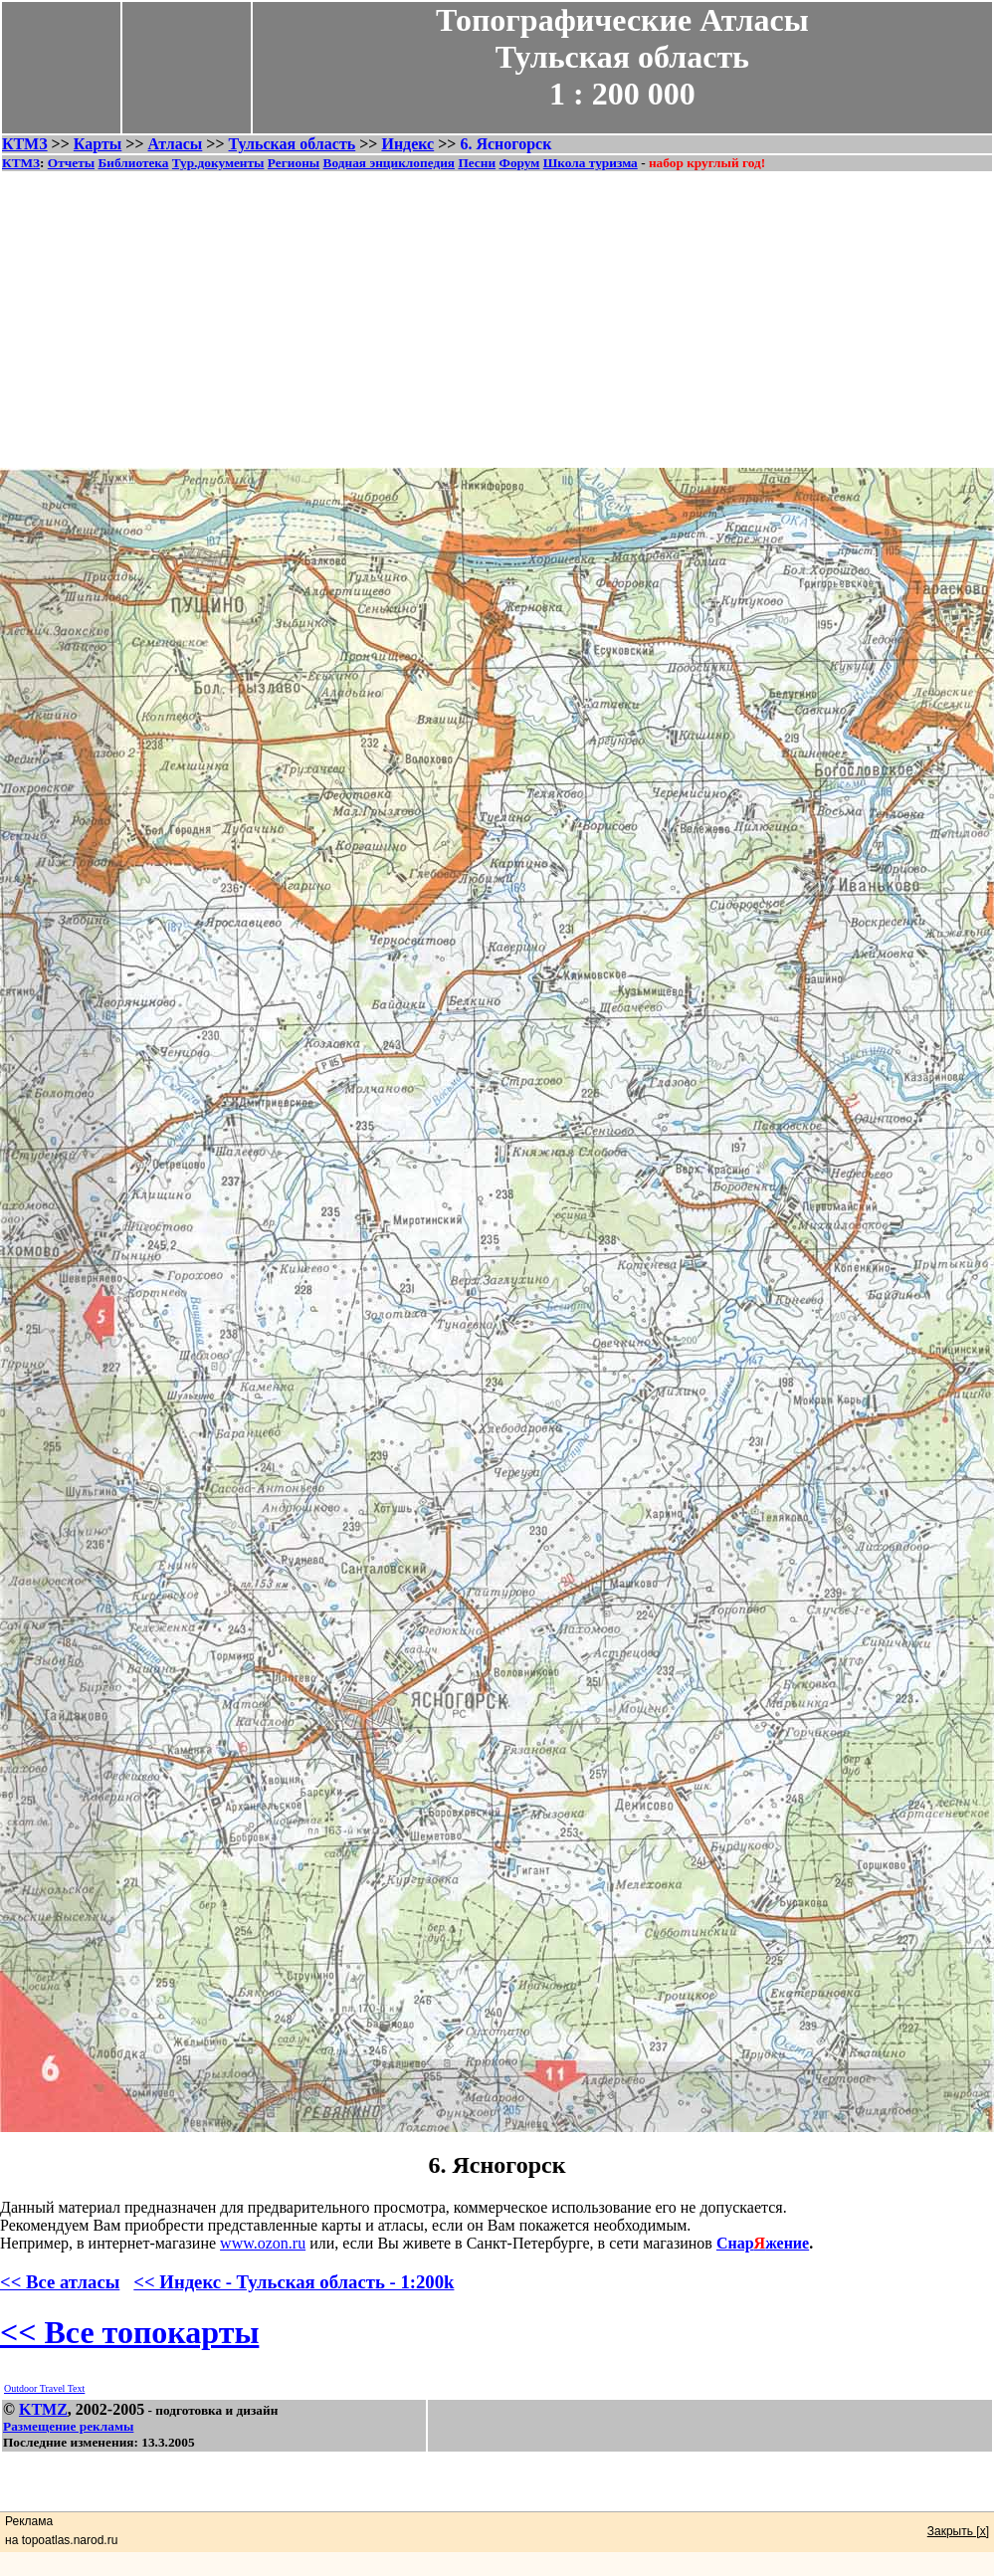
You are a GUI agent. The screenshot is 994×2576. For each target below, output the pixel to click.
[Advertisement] (497, 312)
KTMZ (43, 2409)
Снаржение (762, 2243)
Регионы (293, 162)
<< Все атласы (59, 2281)
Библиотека (133, 162)
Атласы (175, 143)
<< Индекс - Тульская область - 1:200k (293, 2281)
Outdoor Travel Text (44, 2388)
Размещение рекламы (68, 2426)
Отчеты (71, 162)
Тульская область (292, 143)
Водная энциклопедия (389, 162)
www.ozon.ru (262, 2243)
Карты (97, 143)
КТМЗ (25, 143)
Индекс (407, 143)
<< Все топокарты (129, 2332)
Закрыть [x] (958, 2531)
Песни (477, 162)
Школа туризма (590, 162)
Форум (518, 162)
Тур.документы (218, 162)
